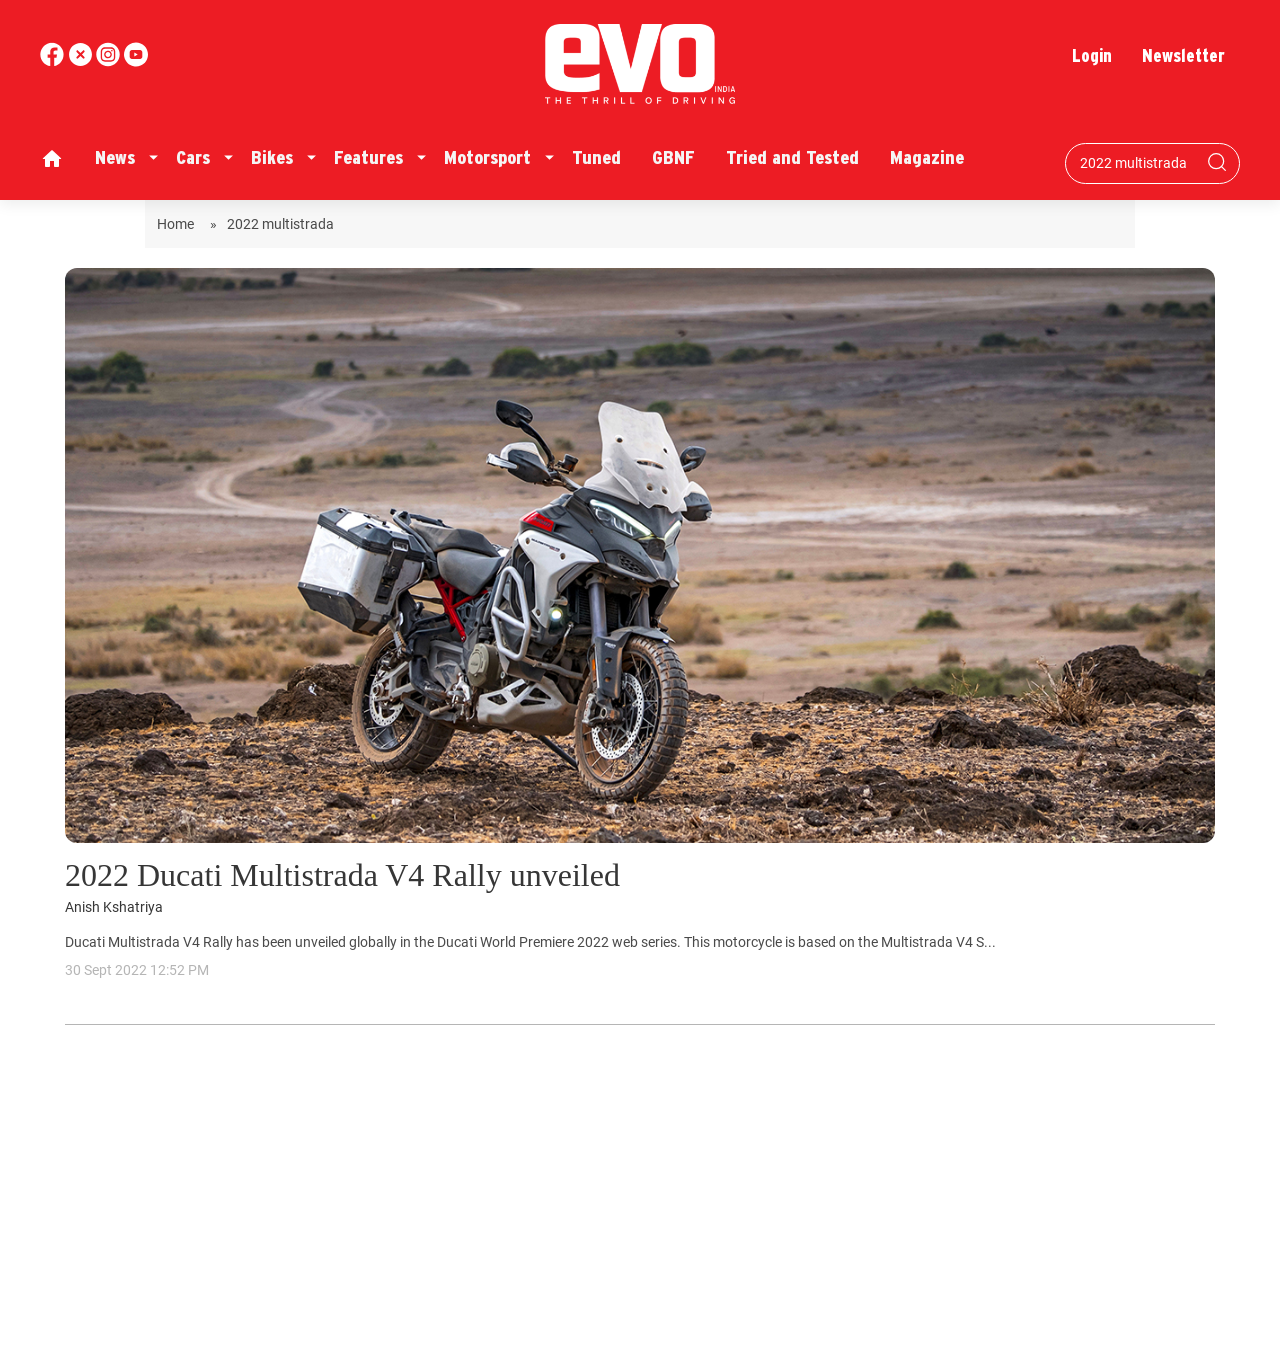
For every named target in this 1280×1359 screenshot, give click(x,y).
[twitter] (82, 61)
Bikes (272, 157)
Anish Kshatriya (114, 907)
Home (178, 224)
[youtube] (110, 61)
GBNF (673, 157)
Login (1092, 55)
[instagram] (136, 61)
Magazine (927, 157)
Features (368, 157)
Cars (193, 157)
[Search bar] (1137, 163)
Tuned (596, 157)
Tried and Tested (792, 157)
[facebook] (54, 61)
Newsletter (1183, 55)
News (115, 157)
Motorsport (487, 157)
